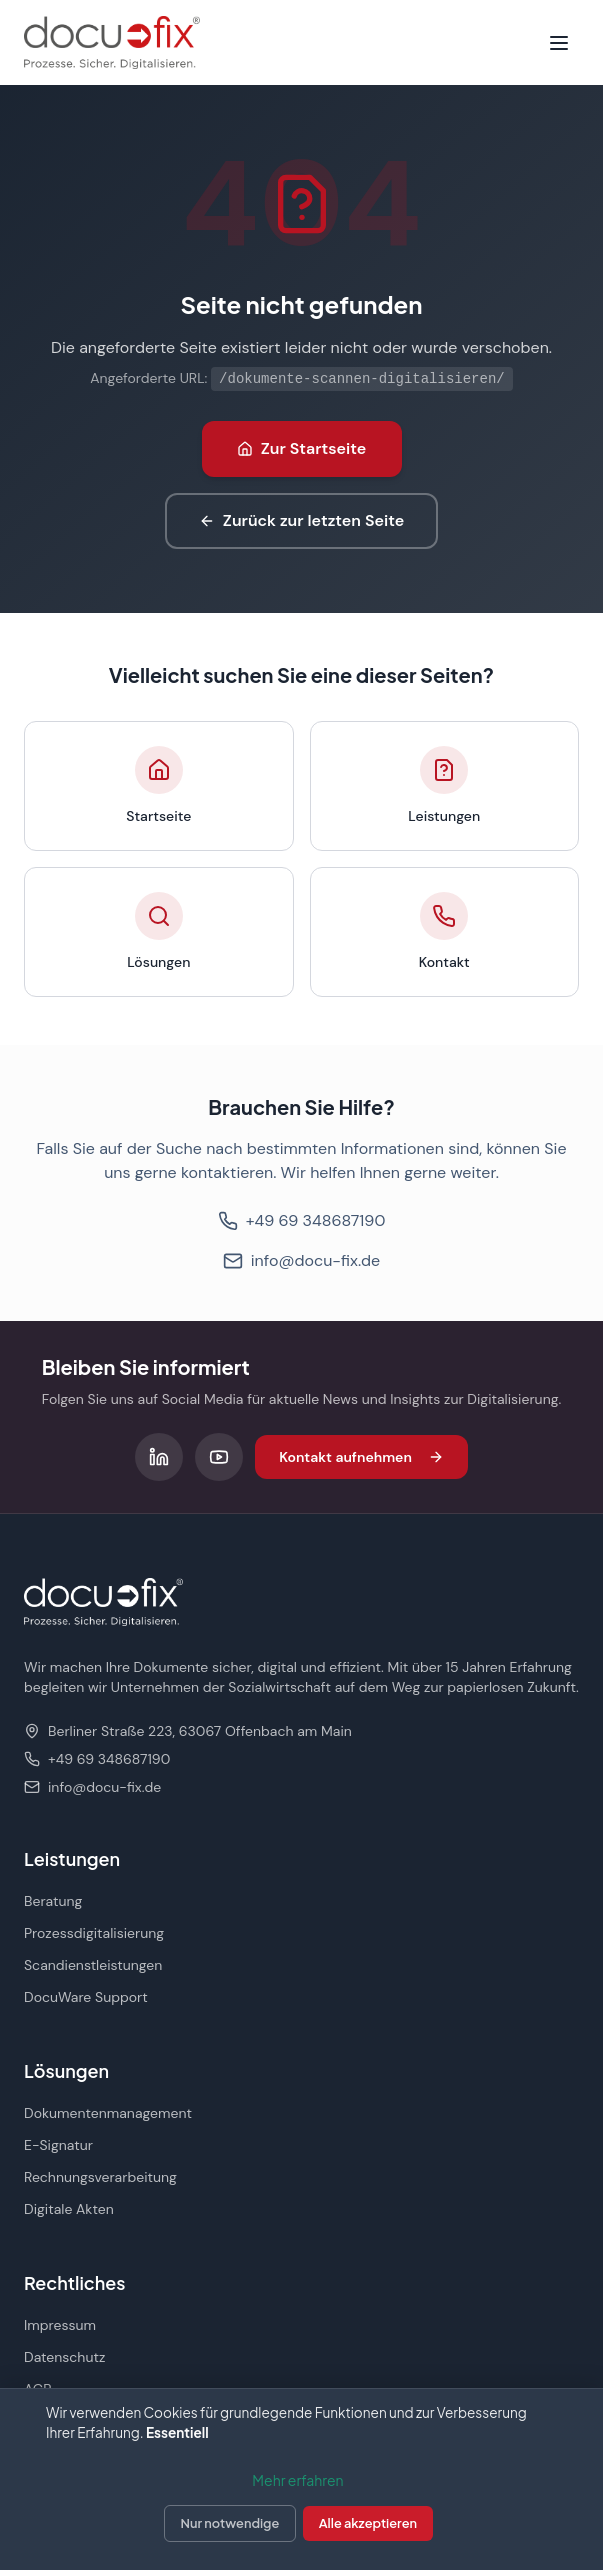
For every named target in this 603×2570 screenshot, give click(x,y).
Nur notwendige (230, 2523)
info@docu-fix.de (301, 1260)
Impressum (60, 2325)
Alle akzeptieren (368, 2523)
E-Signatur (58, 2145)
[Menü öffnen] (559, 43)
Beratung (53, 1901)
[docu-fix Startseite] (112, 42)
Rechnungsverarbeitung (100, 2177)
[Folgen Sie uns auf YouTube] (219, 1457)
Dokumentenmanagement (108, 2113)
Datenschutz (64, 2357)
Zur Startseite (302, 448)
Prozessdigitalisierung (94, 1933)
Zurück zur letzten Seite (301, 520)
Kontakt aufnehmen (361, 1457)
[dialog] (301, 2479)
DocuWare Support (86, 1997)
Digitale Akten (69, 2209)
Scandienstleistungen (93, 1965)
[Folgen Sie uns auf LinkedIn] (159, 1457)
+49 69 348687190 (302, 1220)
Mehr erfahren (297, 2480)
